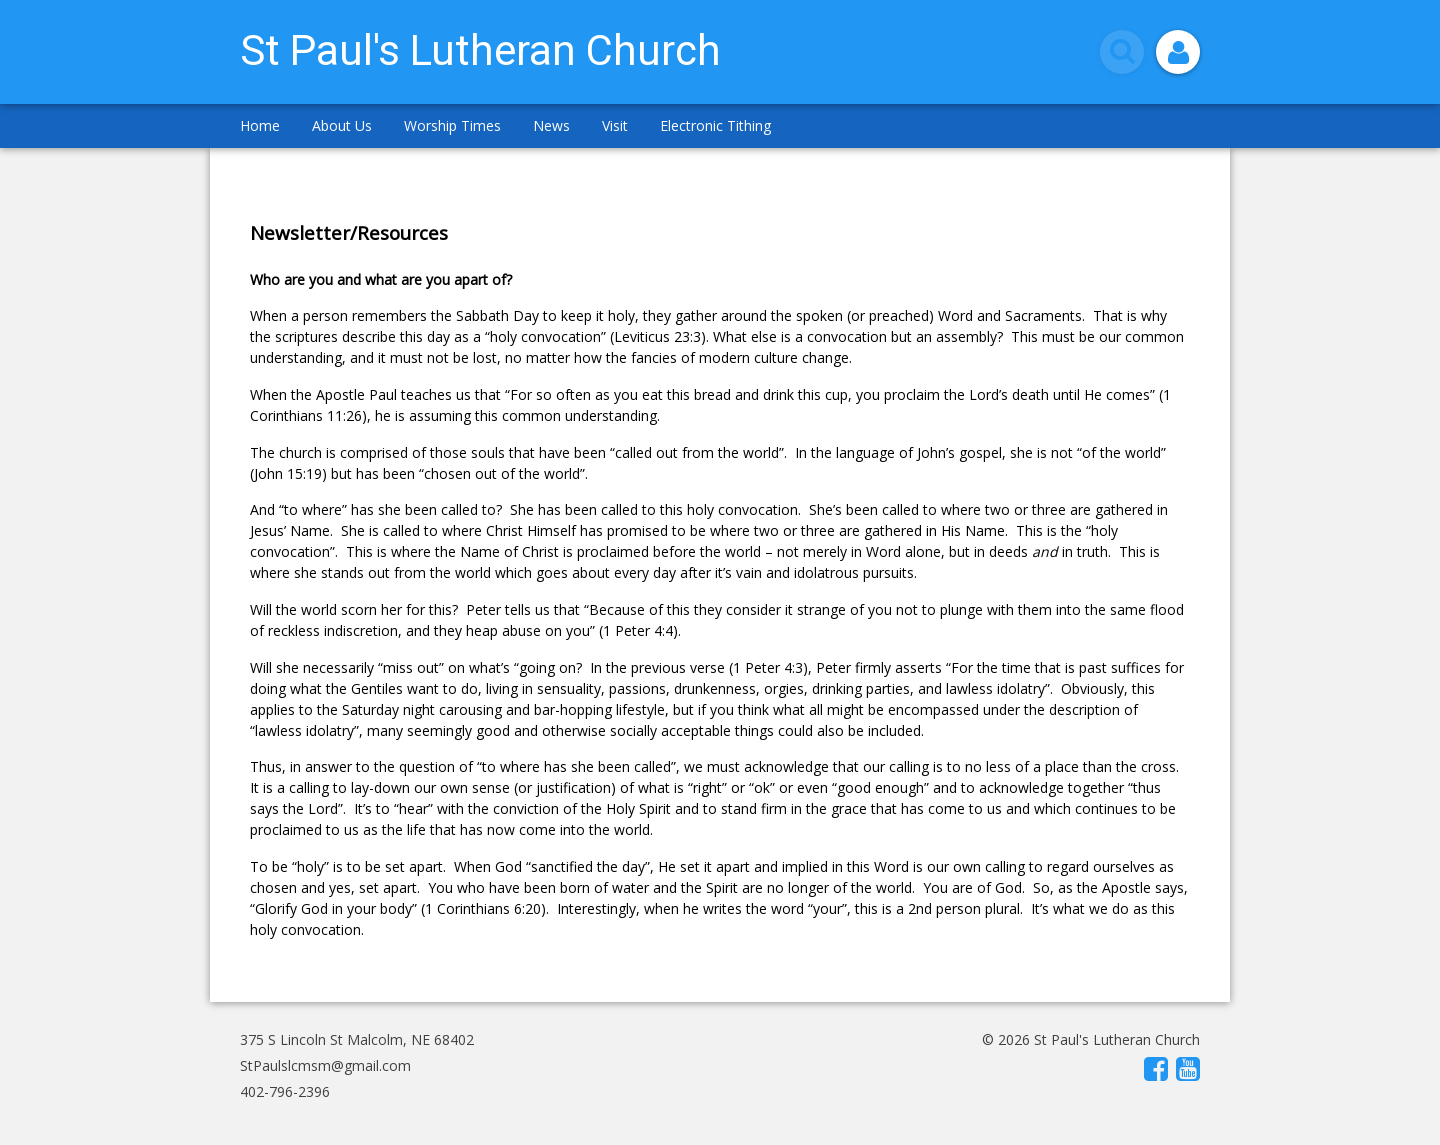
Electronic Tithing (715, 125)
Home (260, 125)
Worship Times (452, 125)
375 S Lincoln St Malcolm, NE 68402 (357, 1039)
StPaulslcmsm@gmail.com (325, 1065)
